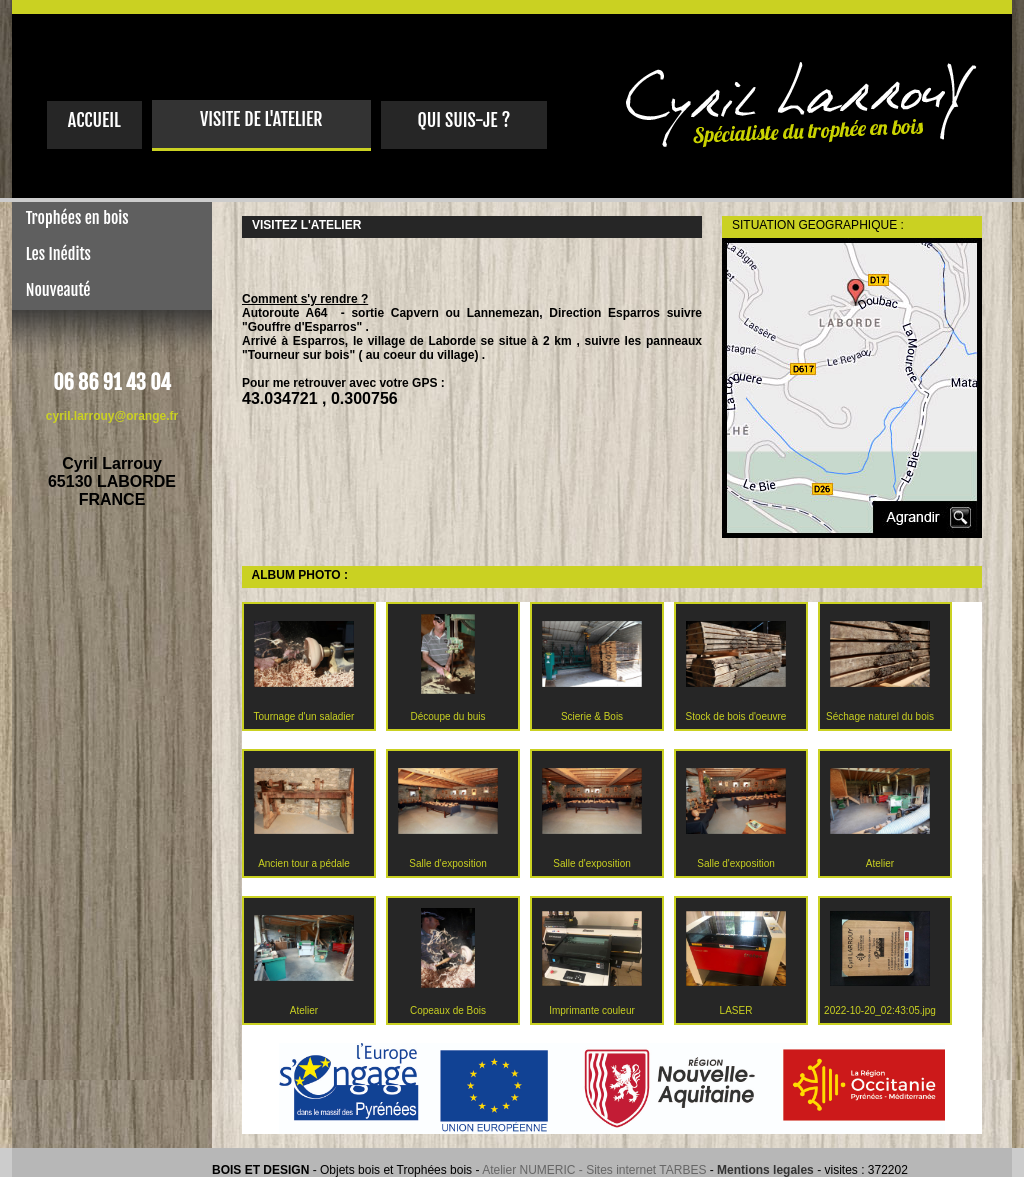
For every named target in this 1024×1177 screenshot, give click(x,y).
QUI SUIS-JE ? (463, 120)
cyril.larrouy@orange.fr (112, 416)
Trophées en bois (70, 218)
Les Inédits (51, 254)
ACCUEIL (94, 120)
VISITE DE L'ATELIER (261, 119)
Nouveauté (51, 290)
